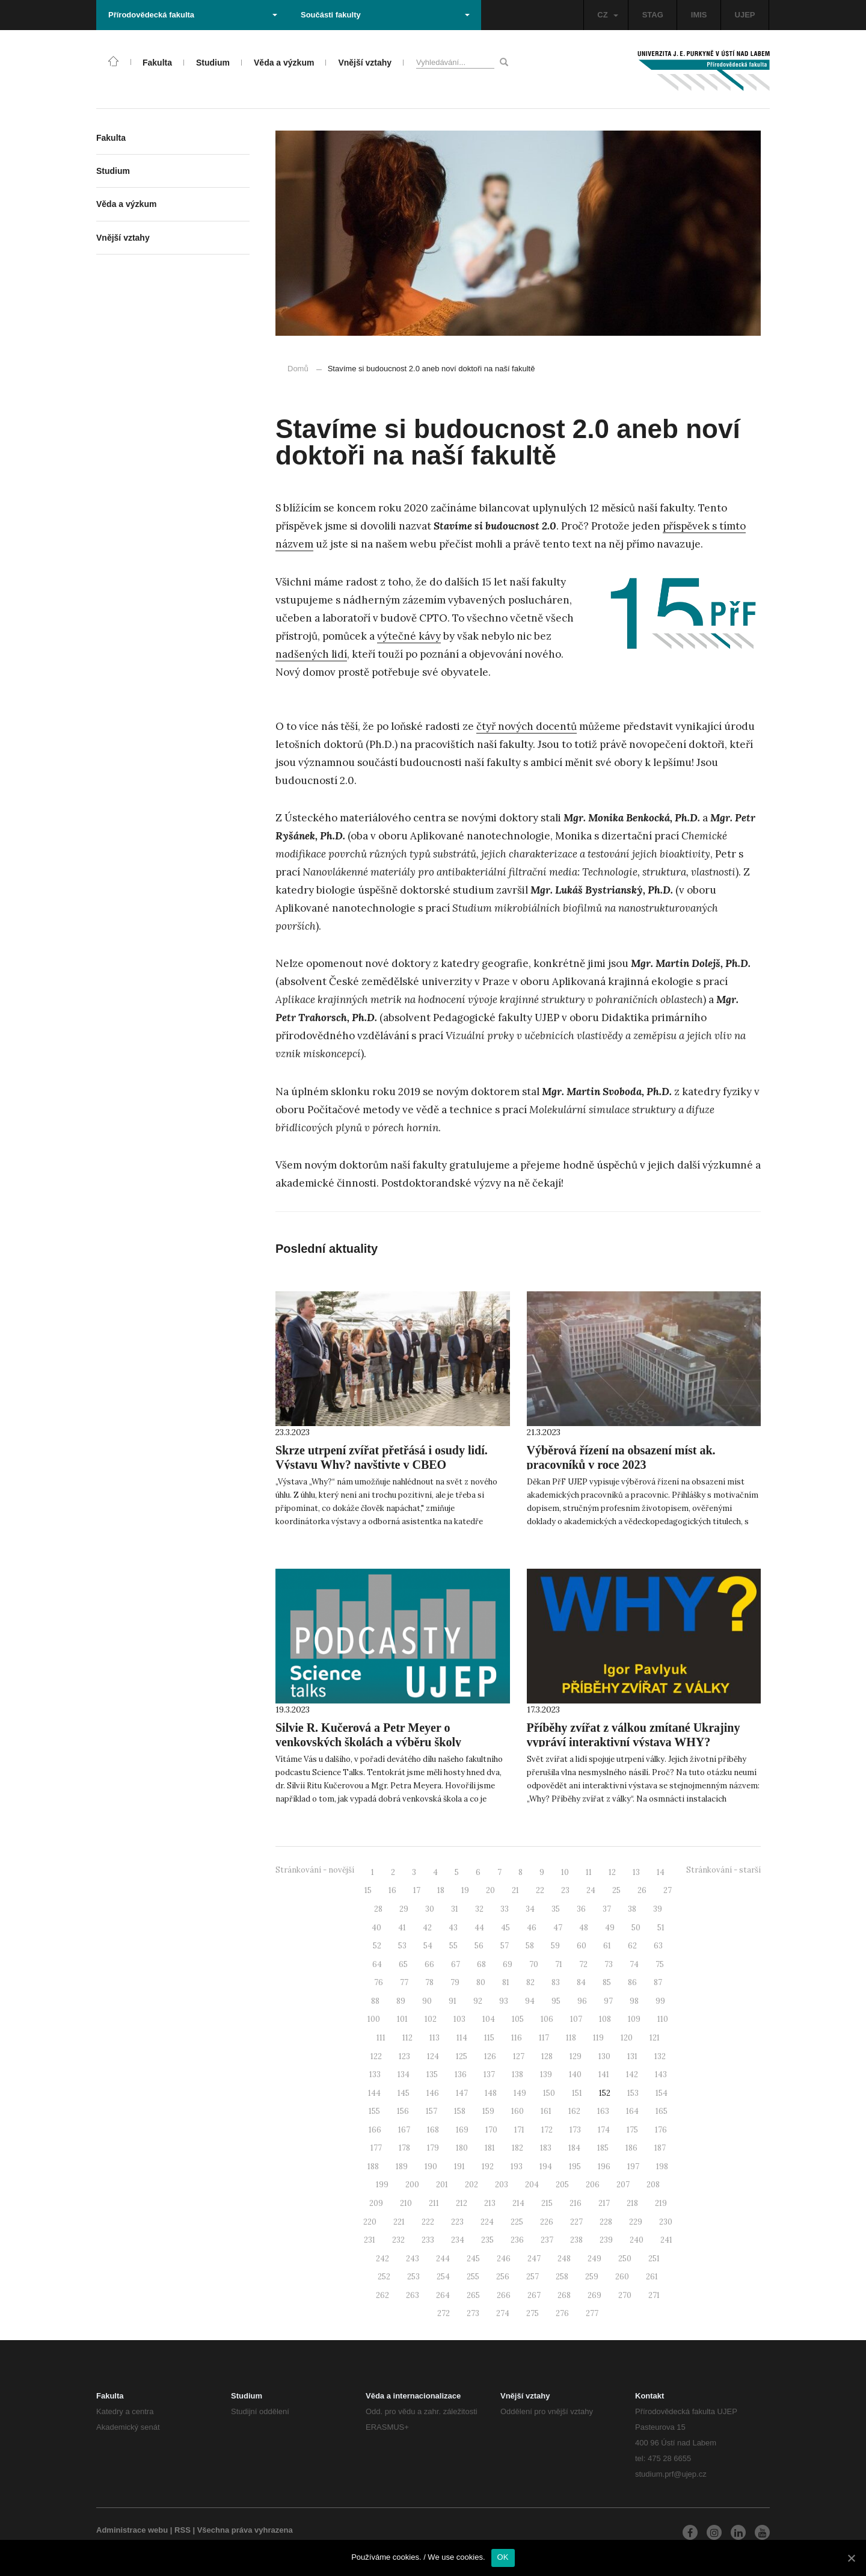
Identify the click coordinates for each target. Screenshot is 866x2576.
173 (575, 2130)
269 (594, 2295)
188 (373, 2166)
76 (378, 1982)
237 (547, 2240)
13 (636, 1872)
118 (571, 2038)
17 (416, 1890)
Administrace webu (132, 2529)
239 (606, 2240)
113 (434, 2038)
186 (631, 2148)
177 (376, 2148)
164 (632, 2111)
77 (404, 1982)
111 (380, 2038)
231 (369, 2240)
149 (520, 2093)
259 (591, 2277)
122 (376, 2056)
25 (616, 1890)
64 (377, 1964)
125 (461, 2056)
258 (562, 2277)
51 (661, 1928)
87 (658, 1982)
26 (641, 1890)
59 (555, 1946)
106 (547, 2019)
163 (603, 2111)
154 (662, 2093)
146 (432, 2093)
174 (604, 2130)
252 (384, 2277)
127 (518, 2056)
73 (608, 1964)
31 (454, 1909)
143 (661, 2074)
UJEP (745, 14)
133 (375, 2074)
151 (577, 2093)
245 (473, 2258)
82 (530, 1982)
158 (459, 2111)
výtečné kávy (409, 636)
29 (403, 1909)
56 (479, 1946)
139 (546, 2074)
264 (443, 2295)
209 (376, 2203)
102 (431, 2019)
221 (399, 2222)
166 (375, 2130)
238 (576, 2240)
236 (517, 2240)
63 (658, 1946)
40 (376, 1928)
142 (632, 2074)
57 (504, 1946)
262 (382, 2295)
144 (374, 2093)
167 (404, 2130)
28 (378, 1909)
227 (576, 2222)
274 (502, 2313)
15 (368, 1890)
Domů (298, 368)
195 (575, 2166)
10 (565, 1872)
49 (610, 1928)
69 (507, 1964)
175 (632, 2130)
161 (546, 2111)
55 (453, 1946)
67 (455, 1964)
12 (612, 1872)
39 (657, 1909)
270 (624, 2295)
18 (440, 1890)
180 (462, 2148)
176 (661, 2130)
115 (489, 2038)
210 (406, 2203)
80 (480, 1982)
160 (517, 2111)
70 (533, 1964)
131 (632, 2056)
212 (461, 2203)
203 (501, 2184)
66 (429, 1964)
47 (557, 1928)
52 (377, 1946)
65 (403, 1964)
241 (666, 2240)
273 (473, 2313)
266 (504, 2295)
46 (531, 1928)
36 (581, 1909)
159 (488, 2111)
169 (462, 2130)
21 (515, 1890)
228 (606, 2222)
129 (576, 2056)
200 (412, 2184)
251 (654, 2258)
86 (632, 1982)
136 (461, 2074)
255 (473, 2277)
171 (519, 2130)
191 (459, 2166)
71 (558, 1964)
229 (635, 2222)
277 (592, 2313)
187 (660, 2148)
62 (632, 1946)
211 (434, 2203)
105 (518, 2019)
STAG (652, 14)
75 (660, 1964)
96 (582, 2001)
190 (431, 2166)
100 (373, 2019)
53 (402, 1946)
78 (429, 1982)
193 (517, 2166)
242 (382, 2258)
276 (562, 2313)
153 (633, 2093)
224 (487, 2222)
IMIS (699, 14)
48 (583, 1928)
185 (603, 2148)
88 (375, 2001)
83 (555, 1982)
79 (454, 1982)
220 (369, 2222)
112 (407, 2038)
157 (431, 2111)
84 (581, 1982)
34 (530, 1909)
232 (398, 2240)
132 (660, 2056)
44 (479, 1928)
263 (412, 2295)
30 (429, 1909)
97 (608, 2001)
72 (583, 1964)
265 (473, 2295)
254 (443, 2277)
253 (413, 2277)
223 (457, 2222)
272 (443, 2313)
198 (662, 2166)
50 (635, 1928)
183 (545, 2148)
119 (598, 2038)
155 (374, 2111)
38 (632, 1909)
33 (504, 1909)
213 (490, 2203)
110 (662, 2019)
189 (402, 2166)
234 (457, 2240)
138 (517, 2074)
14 (661, 1872)
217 (604, 2203)
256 (502, 2277)
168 (433, 2130)
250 (624, 2258)
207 (623, 2184)
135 (432, 2074)
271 (654, 2295)
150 (549, 2093)
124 (433, 2056)
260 (622, 2277)
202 (471, 2184)
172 (547, 2130)
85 (607, 1982)
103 (459, 2019)
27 (667, 1890)
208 (653, 2184)
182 (517, 2148)
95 (555, 2001)
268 (564, 2295)
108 (605, 2019)
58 (530, 1946)
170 (491, 2130)
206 (593, 2184)
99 (660, 2001)
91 (452, 2001)
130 (604, 2056)
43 (453, 1928)
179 (433, 2148)
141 (603, 2074)
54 (427, 1946)
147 (462, 2093)
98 (634, 2001)
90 (427, 2001)
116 (516, 2038)
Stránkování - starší (723, 1870)
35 (555, 1909)
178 (404, 2148)
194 (545, 2166)
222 (428, 2222)
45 (505, 1928)
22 (540, 1890)
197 (633, 2166)
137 (489, 2074)
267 (534, 2295)
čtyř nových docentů (526, 726)
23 (565, 1890)
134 (404, 2074)
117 (544, 2038)
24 (590, 1890)
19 (465, 1890)
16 (392, 1890)
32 (479, 1909)
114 (461, 2038)
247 (534, 2258)
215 (547, 2203)
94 (530, 2001)
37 (607, 1909)
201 (442, 2184)
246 (504, 2258)
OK (503, 2557)
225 (517, 2222)
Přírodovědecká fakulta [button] (192, 14)
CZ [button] (607, 14)
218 (632, 2203)
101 (402, 2019)
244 (443, 2258)
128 (547, 2056)
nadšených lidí (311, 654)
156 (403, 2111)
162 (574, 2111)
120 (627, 2038)
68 (481, 1964)
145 (404, 2093)
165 (662, 2111)
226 (546, 2222)
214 (518, 2203)
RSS (182, 2529)
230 (665, 2222)
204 (532, 2184)
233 (428, 2240)
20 (490, 1890)
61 (607, 1946)
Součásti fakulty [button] (385, 14)
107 (576, 2019)
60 (581, 1946)
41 (402, 1928)
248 (564, 2258)
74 (634, 1964)
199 (382, 2184)
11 (589, 1872)
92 (477, 2001)
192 (488, 2166)
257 (532, 2277)
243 (412, 2258)
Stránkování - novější (314, 1870)
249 (594, 2258)
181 (490, 2148)
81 (505, 1982)
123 (404, 2056)
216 (576, 2203)
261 (652, 2277)
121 (655, 2038)
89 (400, 2001)
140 (575, 2074)
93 (503, 2001)
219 (661, 2203)
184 (574, 2148)
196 (604, 2166)
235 (487, 2240)
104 (488, 2019)
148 (491, 2093)
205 (562, 2184)
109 (634, 2019)
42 (427, 1928)
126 (490, 2056)
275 (532, 2313)
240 (636, 2240)
